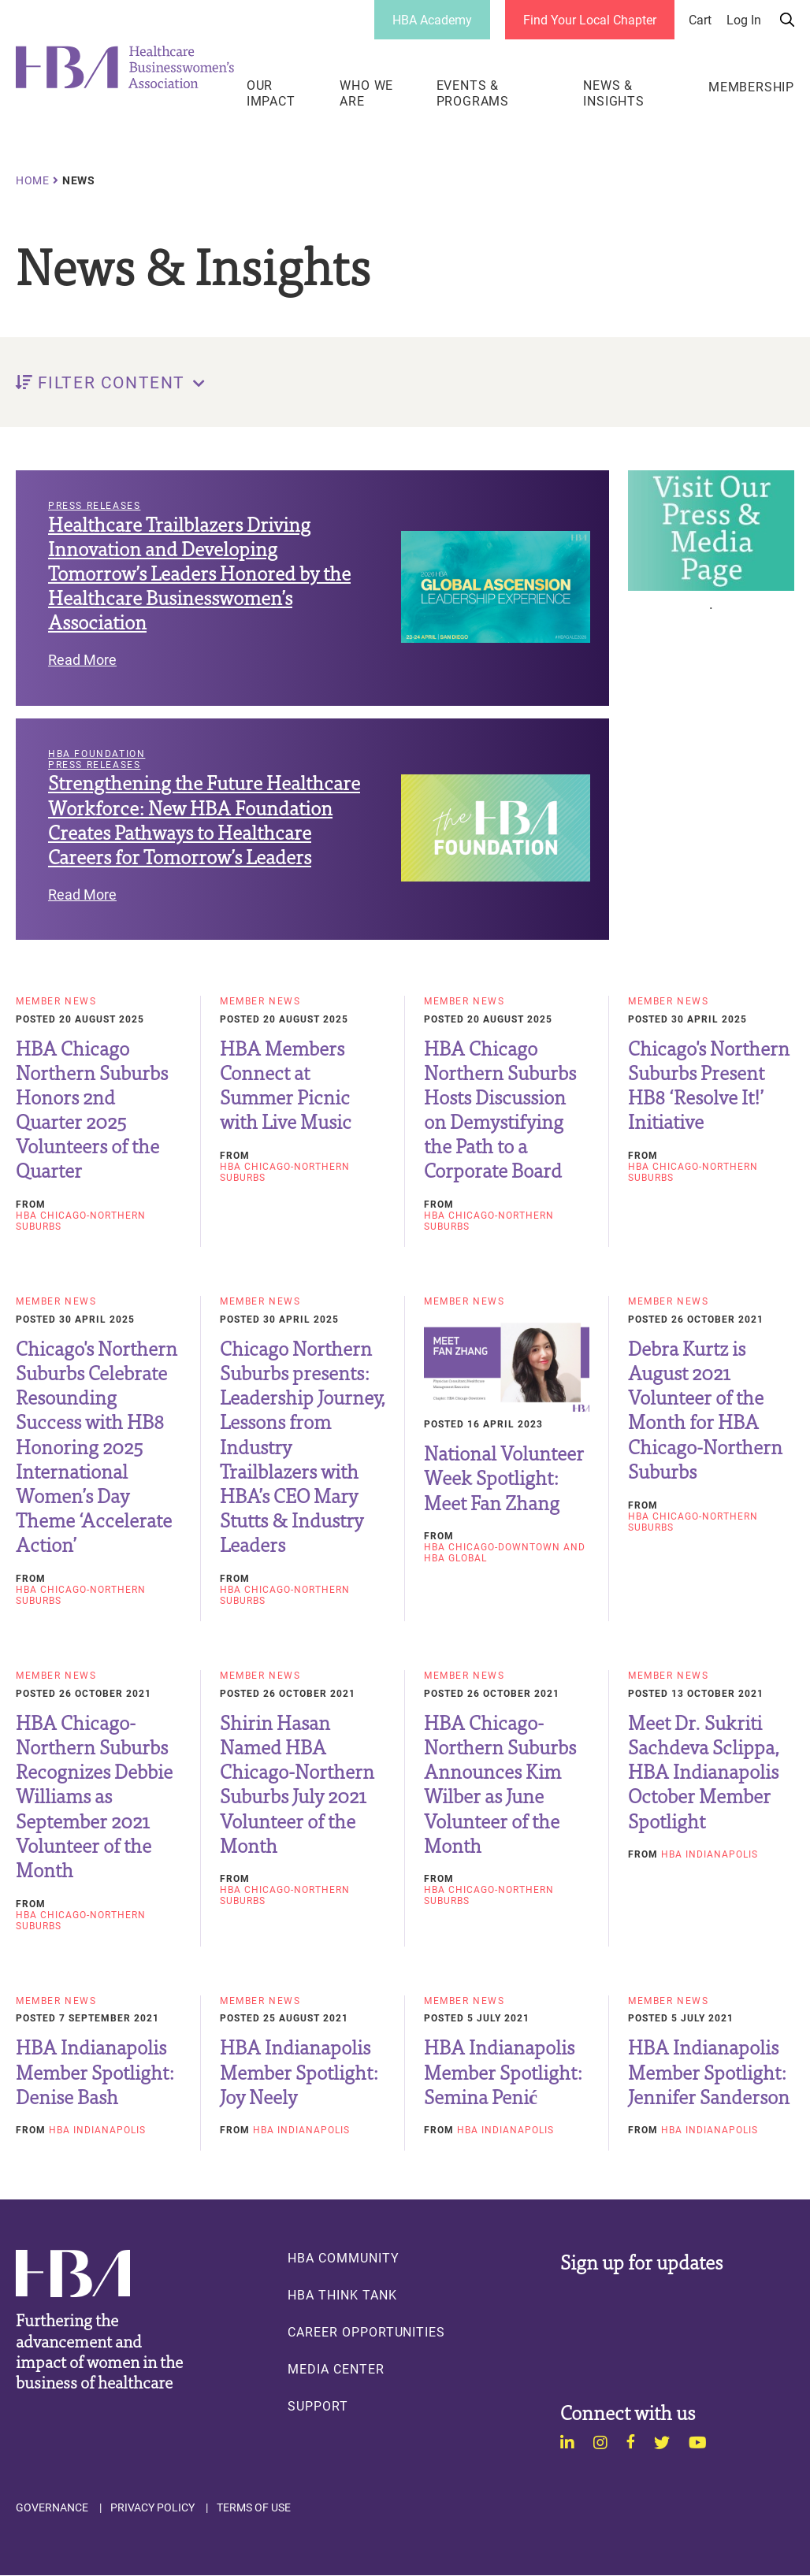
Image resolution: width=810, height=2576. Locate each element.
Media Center (336, 2369)
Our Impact (271, 93)
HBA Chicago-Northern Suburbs (81, 1220)
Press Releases (94, 505)
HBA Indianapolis (709, 1853)
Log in (743, 20)
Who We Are (366, 93)
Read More (82, 659)
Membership (751, 87)
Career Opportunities (366, 2332)
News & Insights (613, 93)
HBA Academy (432, 19)
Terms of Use (254, 2507)
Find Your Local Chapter (589, 19)
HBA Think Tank (342, 2295)
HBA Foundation (96, 753)
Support (318, 2406)
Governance (52, 2507)
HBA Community (343, 2258)
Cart (700, 20)
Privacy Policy (152, 2507)
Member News (56, 1001)
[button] (405, 382)
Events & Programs (473, 93)
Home (33, 180)
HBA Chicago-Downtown (492, 1546)
